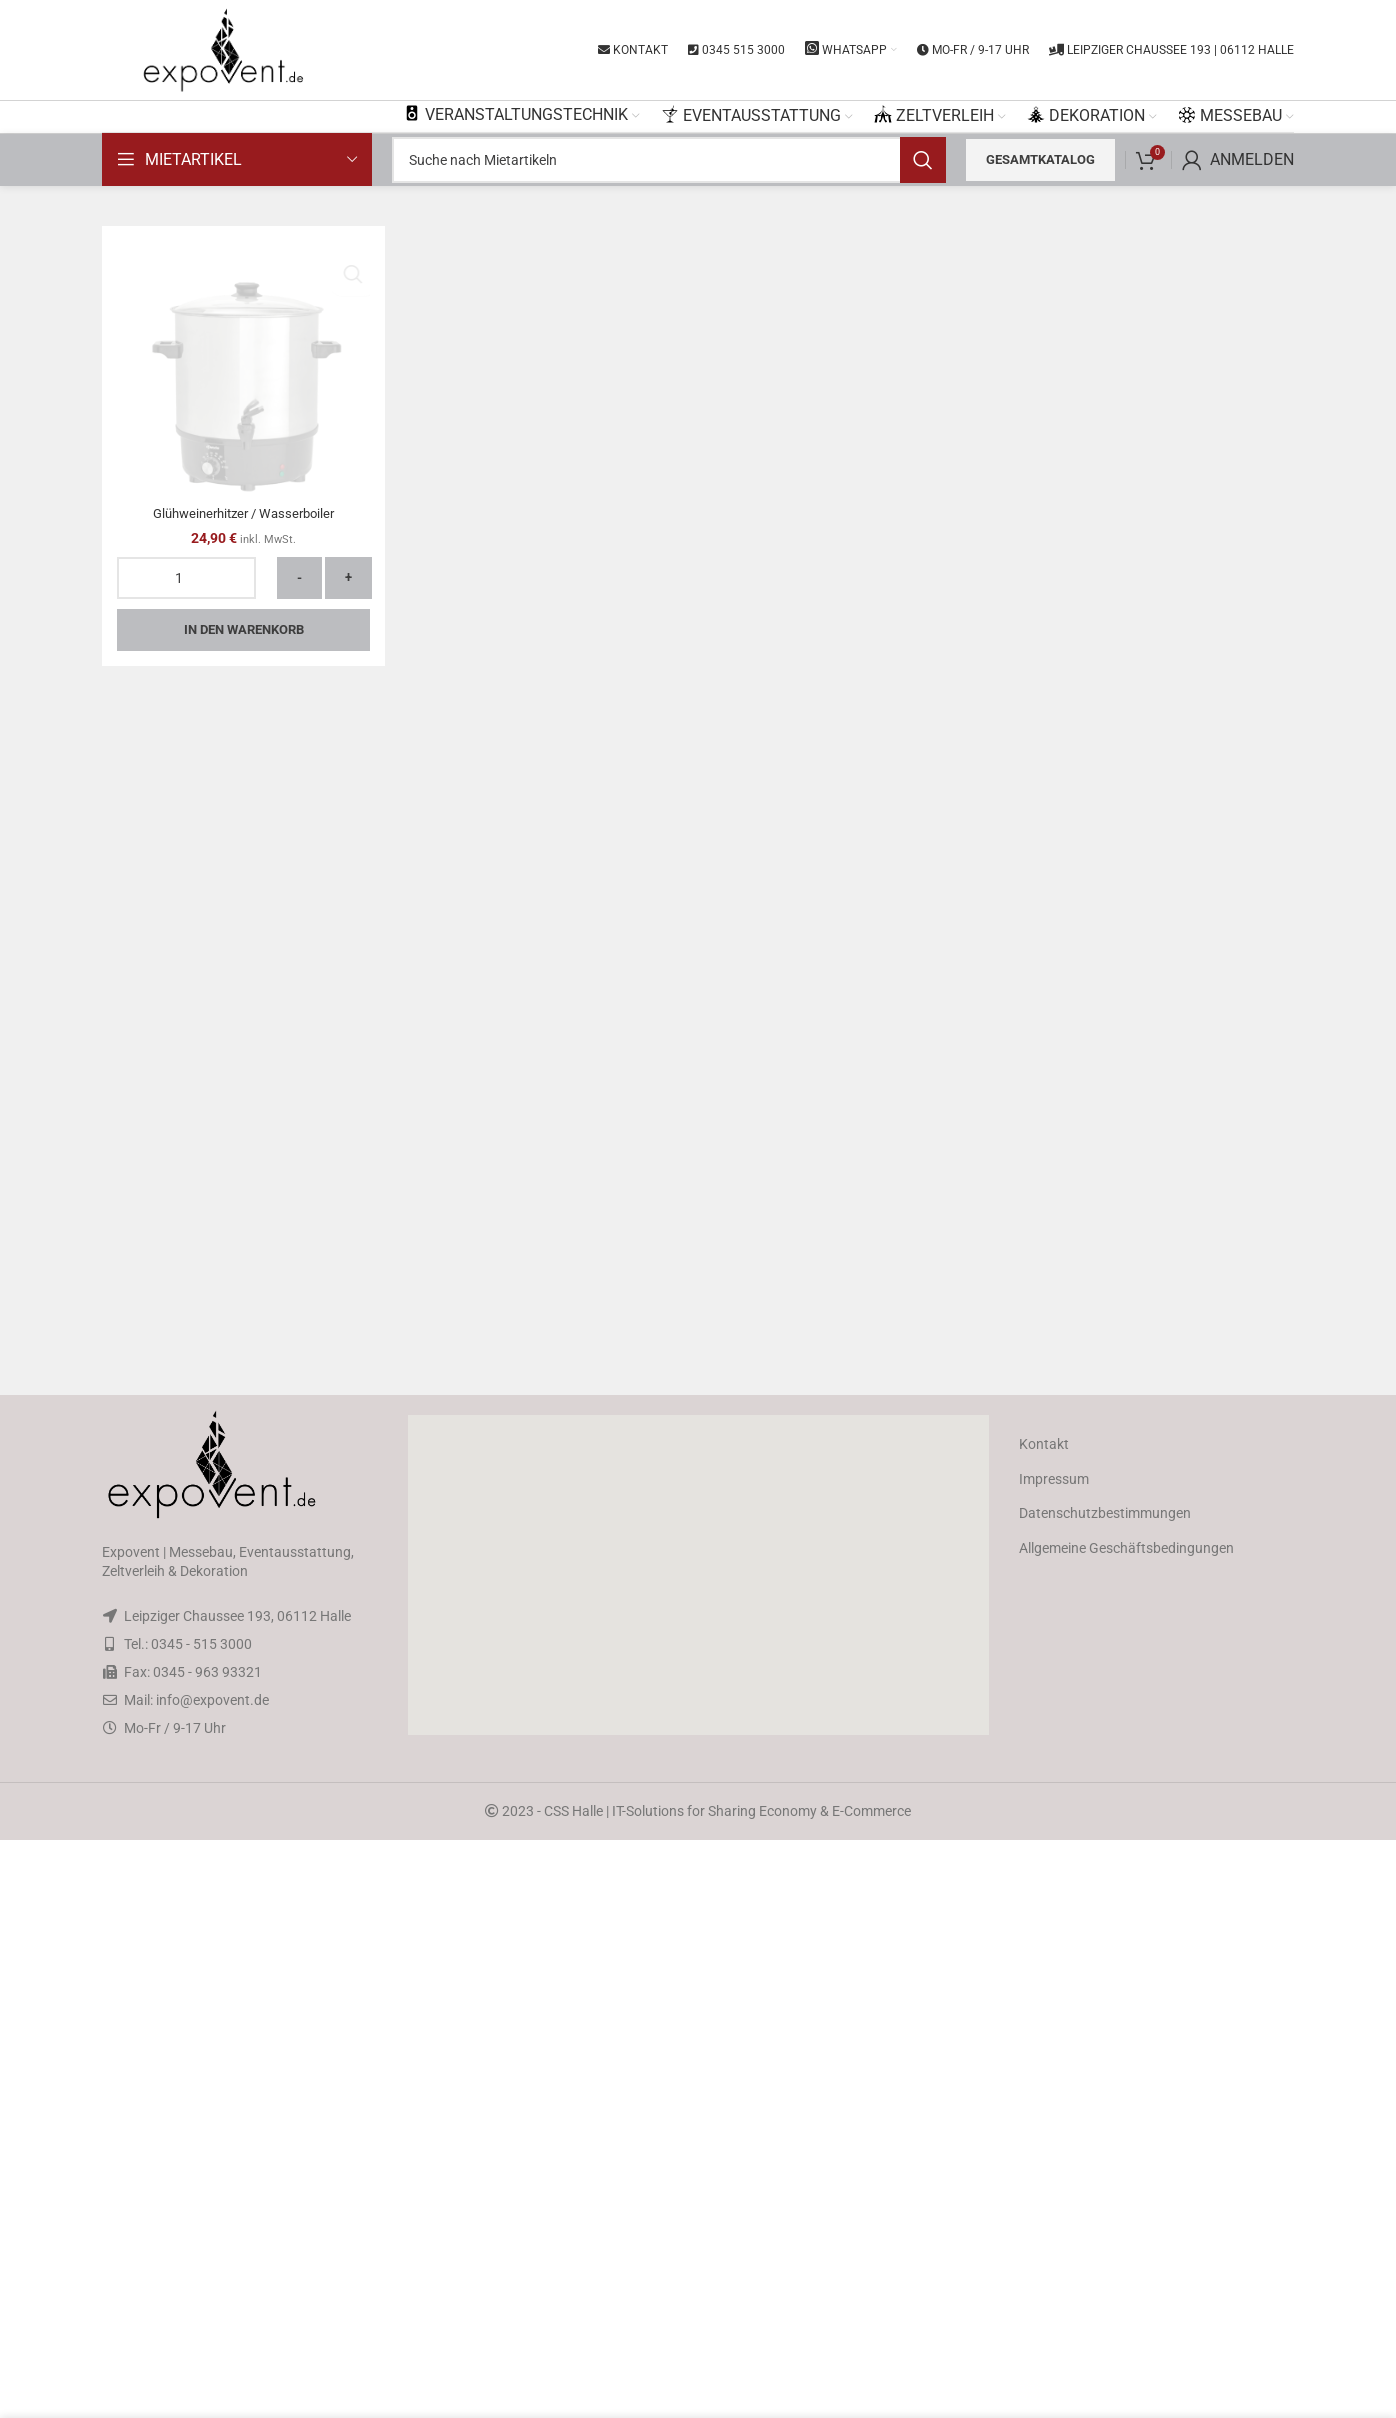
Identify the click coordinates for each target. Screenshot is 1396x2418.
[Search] (669, 160)
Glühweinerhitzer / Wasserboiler (243, 1760)
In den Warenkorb (244, 1876)
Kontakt (1044, 2022)
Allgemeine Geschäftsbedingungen (1126, 2126)
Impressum (1054, 2057)
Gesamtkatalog (1040, 159)
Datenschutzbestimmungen (1105, 2091)
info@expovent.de (212, 2278)
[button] (698, 2153)
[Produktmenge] (186, 1825)
